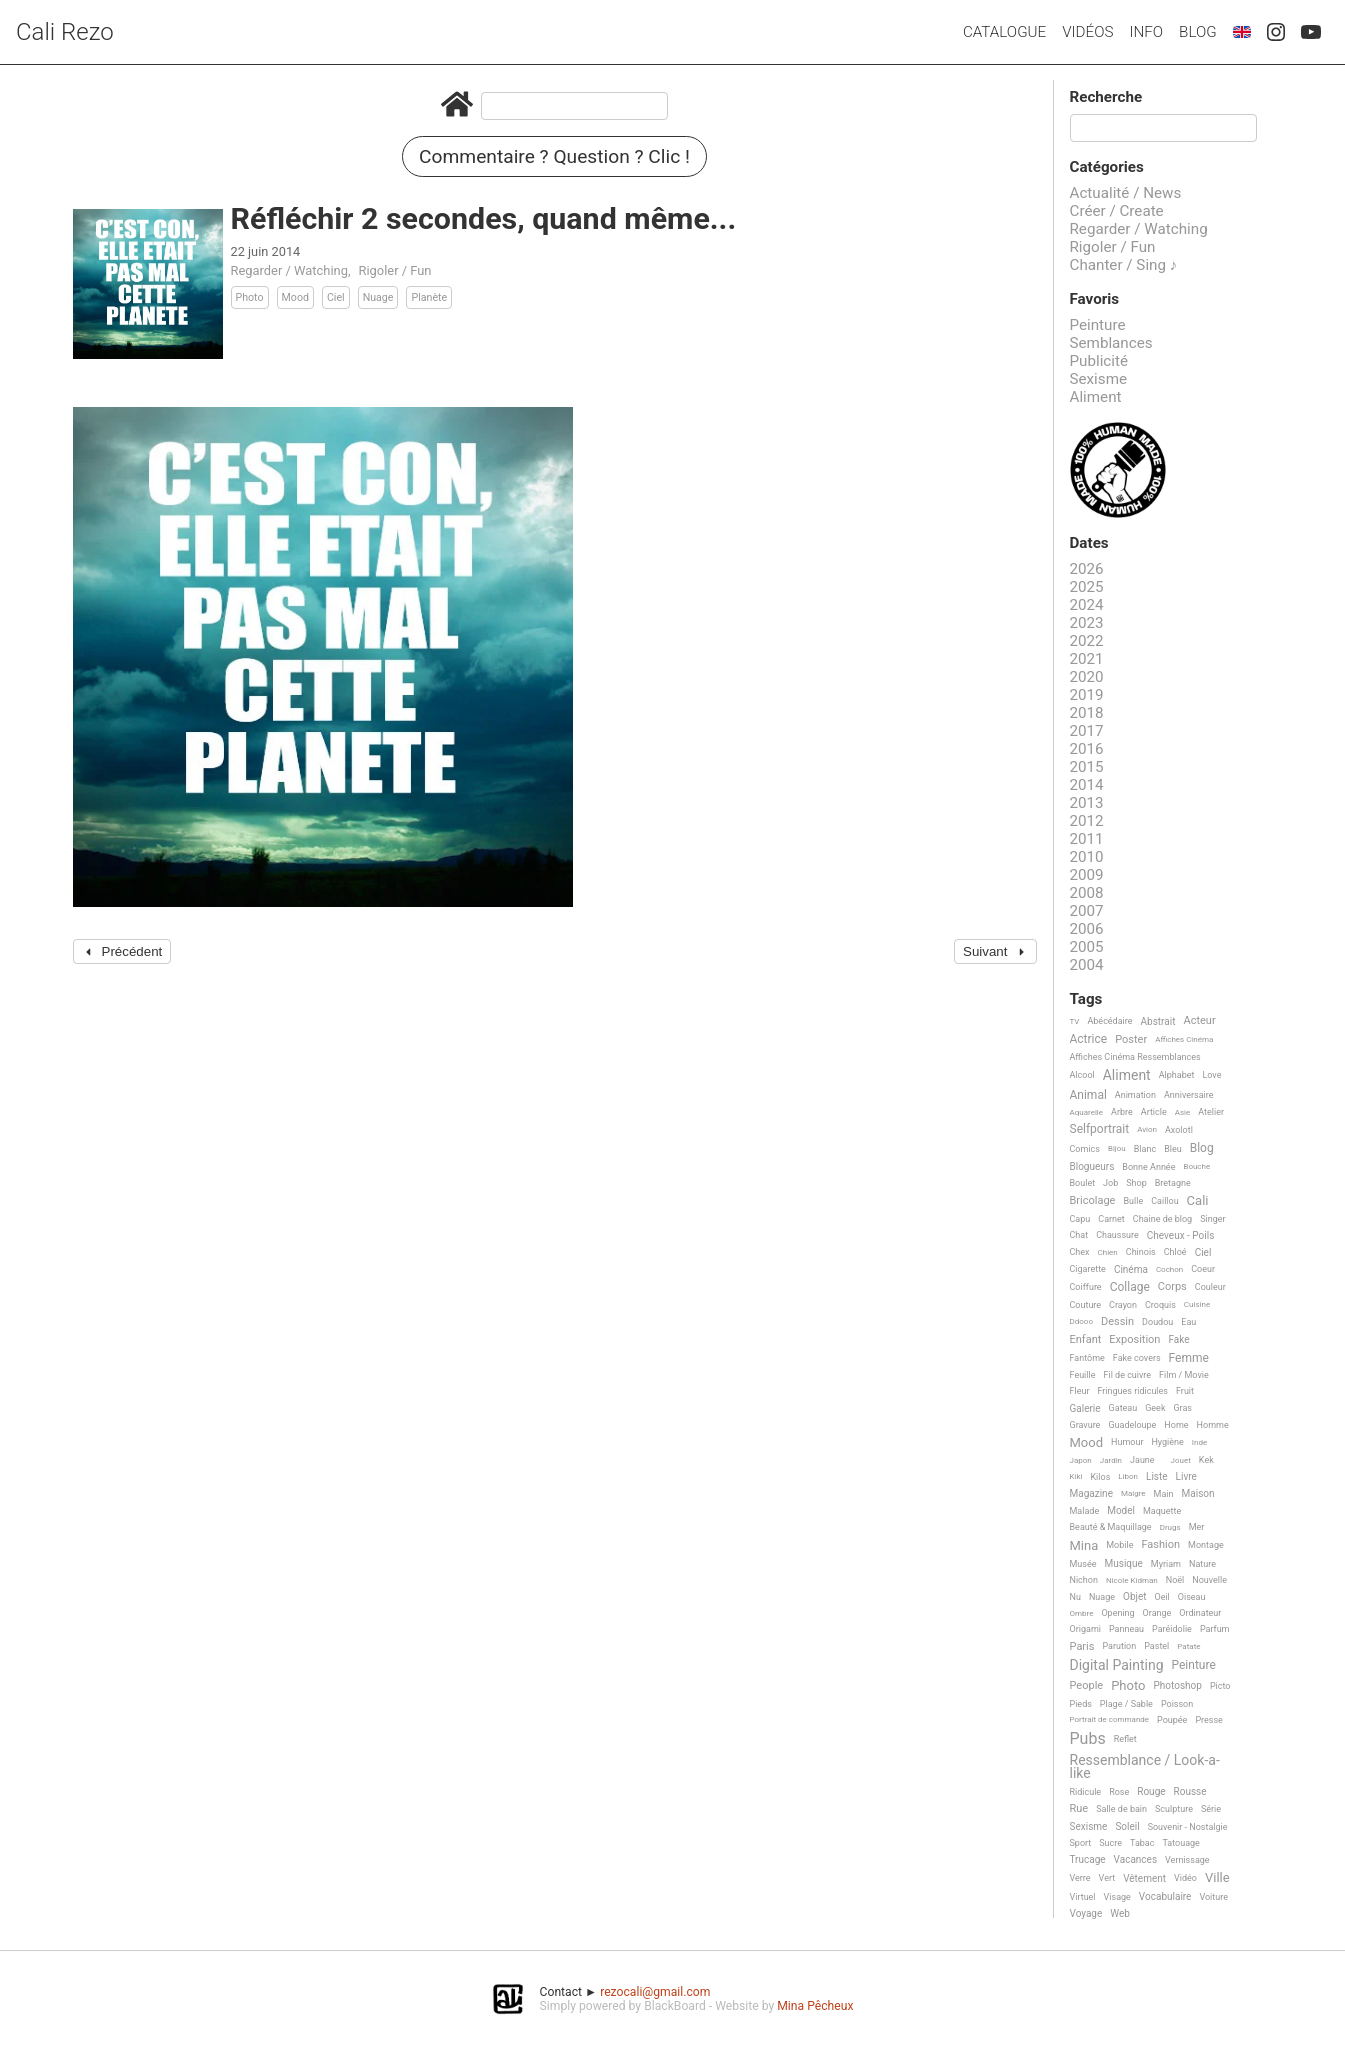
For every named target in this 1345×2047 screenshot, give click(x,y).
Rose (1119, 1792)
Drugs (1170, 1527)
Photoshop (1178, 1685)
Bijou (1117, 1148)
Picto (1220, 1686)
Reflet (1125, 1739)
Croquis (1160, 1305)
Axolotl (1179, 1130)
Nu (1075, 1597)
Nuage (378, 297)
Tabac (1142, 1843)
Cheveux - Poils (1181, 1235)
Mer (1197, 1527)
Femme (1189, 1358)
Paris (1082, 1647)
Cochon (1169, 1269)
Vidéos (1087, 32)
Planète (429, 297)
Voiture (1213, 1897)
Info (1146, 32)
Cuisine (1197, 1304)
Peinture (1098, 325)
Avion (1147, 1129)
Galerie (1085, 1408)
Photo (250, 297)
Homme (1213, 1425)
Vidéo (1185, 1878)
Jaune (1142, 1460)
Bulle (1133, 1201)
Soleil (1127, 1826)
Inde (1199, 1442)
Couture (1086, 1305)
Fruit (1185, 1391)
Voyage (1086, 1913)
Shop (1136, 1183)
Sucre (1110, 1843)
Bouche (1196, 1166)
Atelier (1211, 1112)
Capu (1080, 1219)
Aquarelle (1087, 1112)
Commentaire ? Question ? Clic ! (554, 156)
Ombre (1082, 1613)
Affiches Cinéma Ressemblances (1135, 1057)
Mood (295, 297)
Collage (1130, 1287)
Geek (1155, 1408)
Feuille (1083, 1375)
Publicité (1099, 361)
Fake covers (1137, 1358)
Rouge (1151, 1791)
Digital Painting (1117, 1665)
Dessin (1117, 1322)
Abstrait (1158, 1021)
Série (1211, 1809)
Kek (1206, 1460)
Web (1120, 1913)
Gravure (1085, 1425)
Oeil (1161, 1597)
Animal (1088, 1095)
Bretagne (1173, 1183)
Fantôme (1087, 1358)
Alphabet (1177, 1075)
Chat (1079, 1235)
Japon (1081, 1460)
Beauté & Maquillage (1111, 1527)
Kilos (1100, 1477)
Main (1164, 1494)
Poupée (1172, 1720)
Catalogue (1004, 32)
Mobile (1119, 1545)
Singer (1212, 1219)
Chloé (1175, 1252)
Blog (1198, 32)
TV (1075, 1021)
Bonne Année (1148, 1167)
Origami (1085, 1629)
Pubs (1088, 1739)
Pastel (1156, 1646)
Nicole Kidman (1132, 1580)
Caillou (1164, 1201)
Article (1154, 1112)
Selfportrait (1100, 1129)
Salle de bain (1121, 1809)
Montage (1206, 1545)
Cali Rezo (65, 32)
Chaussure (1117, 1235)
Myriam (1166, 1564)
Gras (1182, 1408)
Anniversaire (1189, 1095)
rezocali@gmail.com (655, 1992)
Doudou (1157, 1322)
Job (1110, 1183)
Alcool (1082, 1075)
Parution (1119, 1646)
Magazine (1091, 1493)
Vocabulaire (1165, 1896)
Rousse (1190, 1791)
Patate (1188, 1646)
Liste (1157, 1476)
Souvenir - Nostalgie (1188, 1827)
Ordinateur (1200, 1613)
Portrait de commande (1110, 1719)
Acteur (1199, 1021)
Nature (1202, 1564)
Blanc (1145, 1149)
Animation (1135, 1095)
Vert (1107, 1878)
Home (1176, 1425)
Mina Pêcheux (815, 2006)
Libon (1128, 1476)
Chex (1080, 1252)
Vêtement (1144, 1878)
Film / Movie (1184, 1375)
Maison (1198, 1493)
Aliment (1096, 397)
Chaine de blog (1162, 1219)
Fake (1178, 1339)
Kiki (1076, 1476)
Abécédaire (1109, 1021)
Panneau (1126, 1629)
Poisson (1177, 1704)
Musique (1124, 1563)
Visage (1117, 1897)
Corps (1172, 1287)
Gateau (1123, 1408)
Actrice (1089, 1039)
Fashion (1160, 1545)
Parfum (1215, 1629)
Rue (1079, 1809)
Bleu (1173, 1149)
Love (1211, 1075)
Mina (1084, 1546)
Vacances (1135, 1859)
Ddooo (1081, 1321)
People (1087, 1686)
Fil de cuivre (1127, 1375)
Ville (1217, 1878)
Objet (1134, 1596)
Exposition (1134, 1340)
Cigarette (1088, 1269)
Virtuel (1083, 1897)
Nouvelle (1209, 1580)
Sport (1081, 1843)
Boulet (1083, 1183)
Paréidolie (1172, 1629)
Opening (1117, 1613)
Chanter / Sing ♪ (1124, 265)
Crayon (1123, 1305)
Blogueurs (1092, 1166)
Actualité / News (1126, 193)
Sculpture (1174, 1809)
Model (1121, 1510)
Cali (1198, 1201)
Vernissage (1187, 1860)
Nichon (1084, 1580)
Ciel (336, 297)
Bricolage (1093, 1201)
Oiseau (1192, 1597)
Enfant (1086, 1340)
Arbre (1122, 1112)
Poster (1131, 1040)
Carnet (1111, 1219)
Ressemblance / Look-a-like (1145, 1766)
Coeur (1203, 1269)
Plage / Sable (1126, 1704)
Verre (1080, 1878)
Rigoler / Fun (394, 270)
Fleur (1080, 1391)
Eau (1188, 1322)
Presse (1208, 1720)
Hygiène (1167, 1442)
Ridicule (1086, 1792)
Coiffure (1086, 1287)
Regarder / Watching (289, 270)
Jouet (1181, 1460)
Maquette (1162, 1511)
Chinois (1141, 1252)
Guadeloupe (1132, 1425)
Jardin (1111, 1460)
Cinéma (1131, 1269)
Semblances (1111, 343)
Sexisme (1099, 379)
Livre (1186, 1476)
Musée (1083, 1564)
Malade (1085, 1511)
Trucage (1088, 1859)
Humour (1127, 1442)
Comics (1085, 1149)
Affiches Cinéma (1184, 1039)
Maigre (1133, 1493)
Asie (1183, 1112)
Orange (1157, 1613)
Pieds (1081, 1704)
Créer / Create (1117, 211)
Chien (1108, 1252)
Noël (1175, 1580)
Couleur (1210, 1287)
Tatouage (1180, 1843)
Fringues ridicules (1132, 1391)
